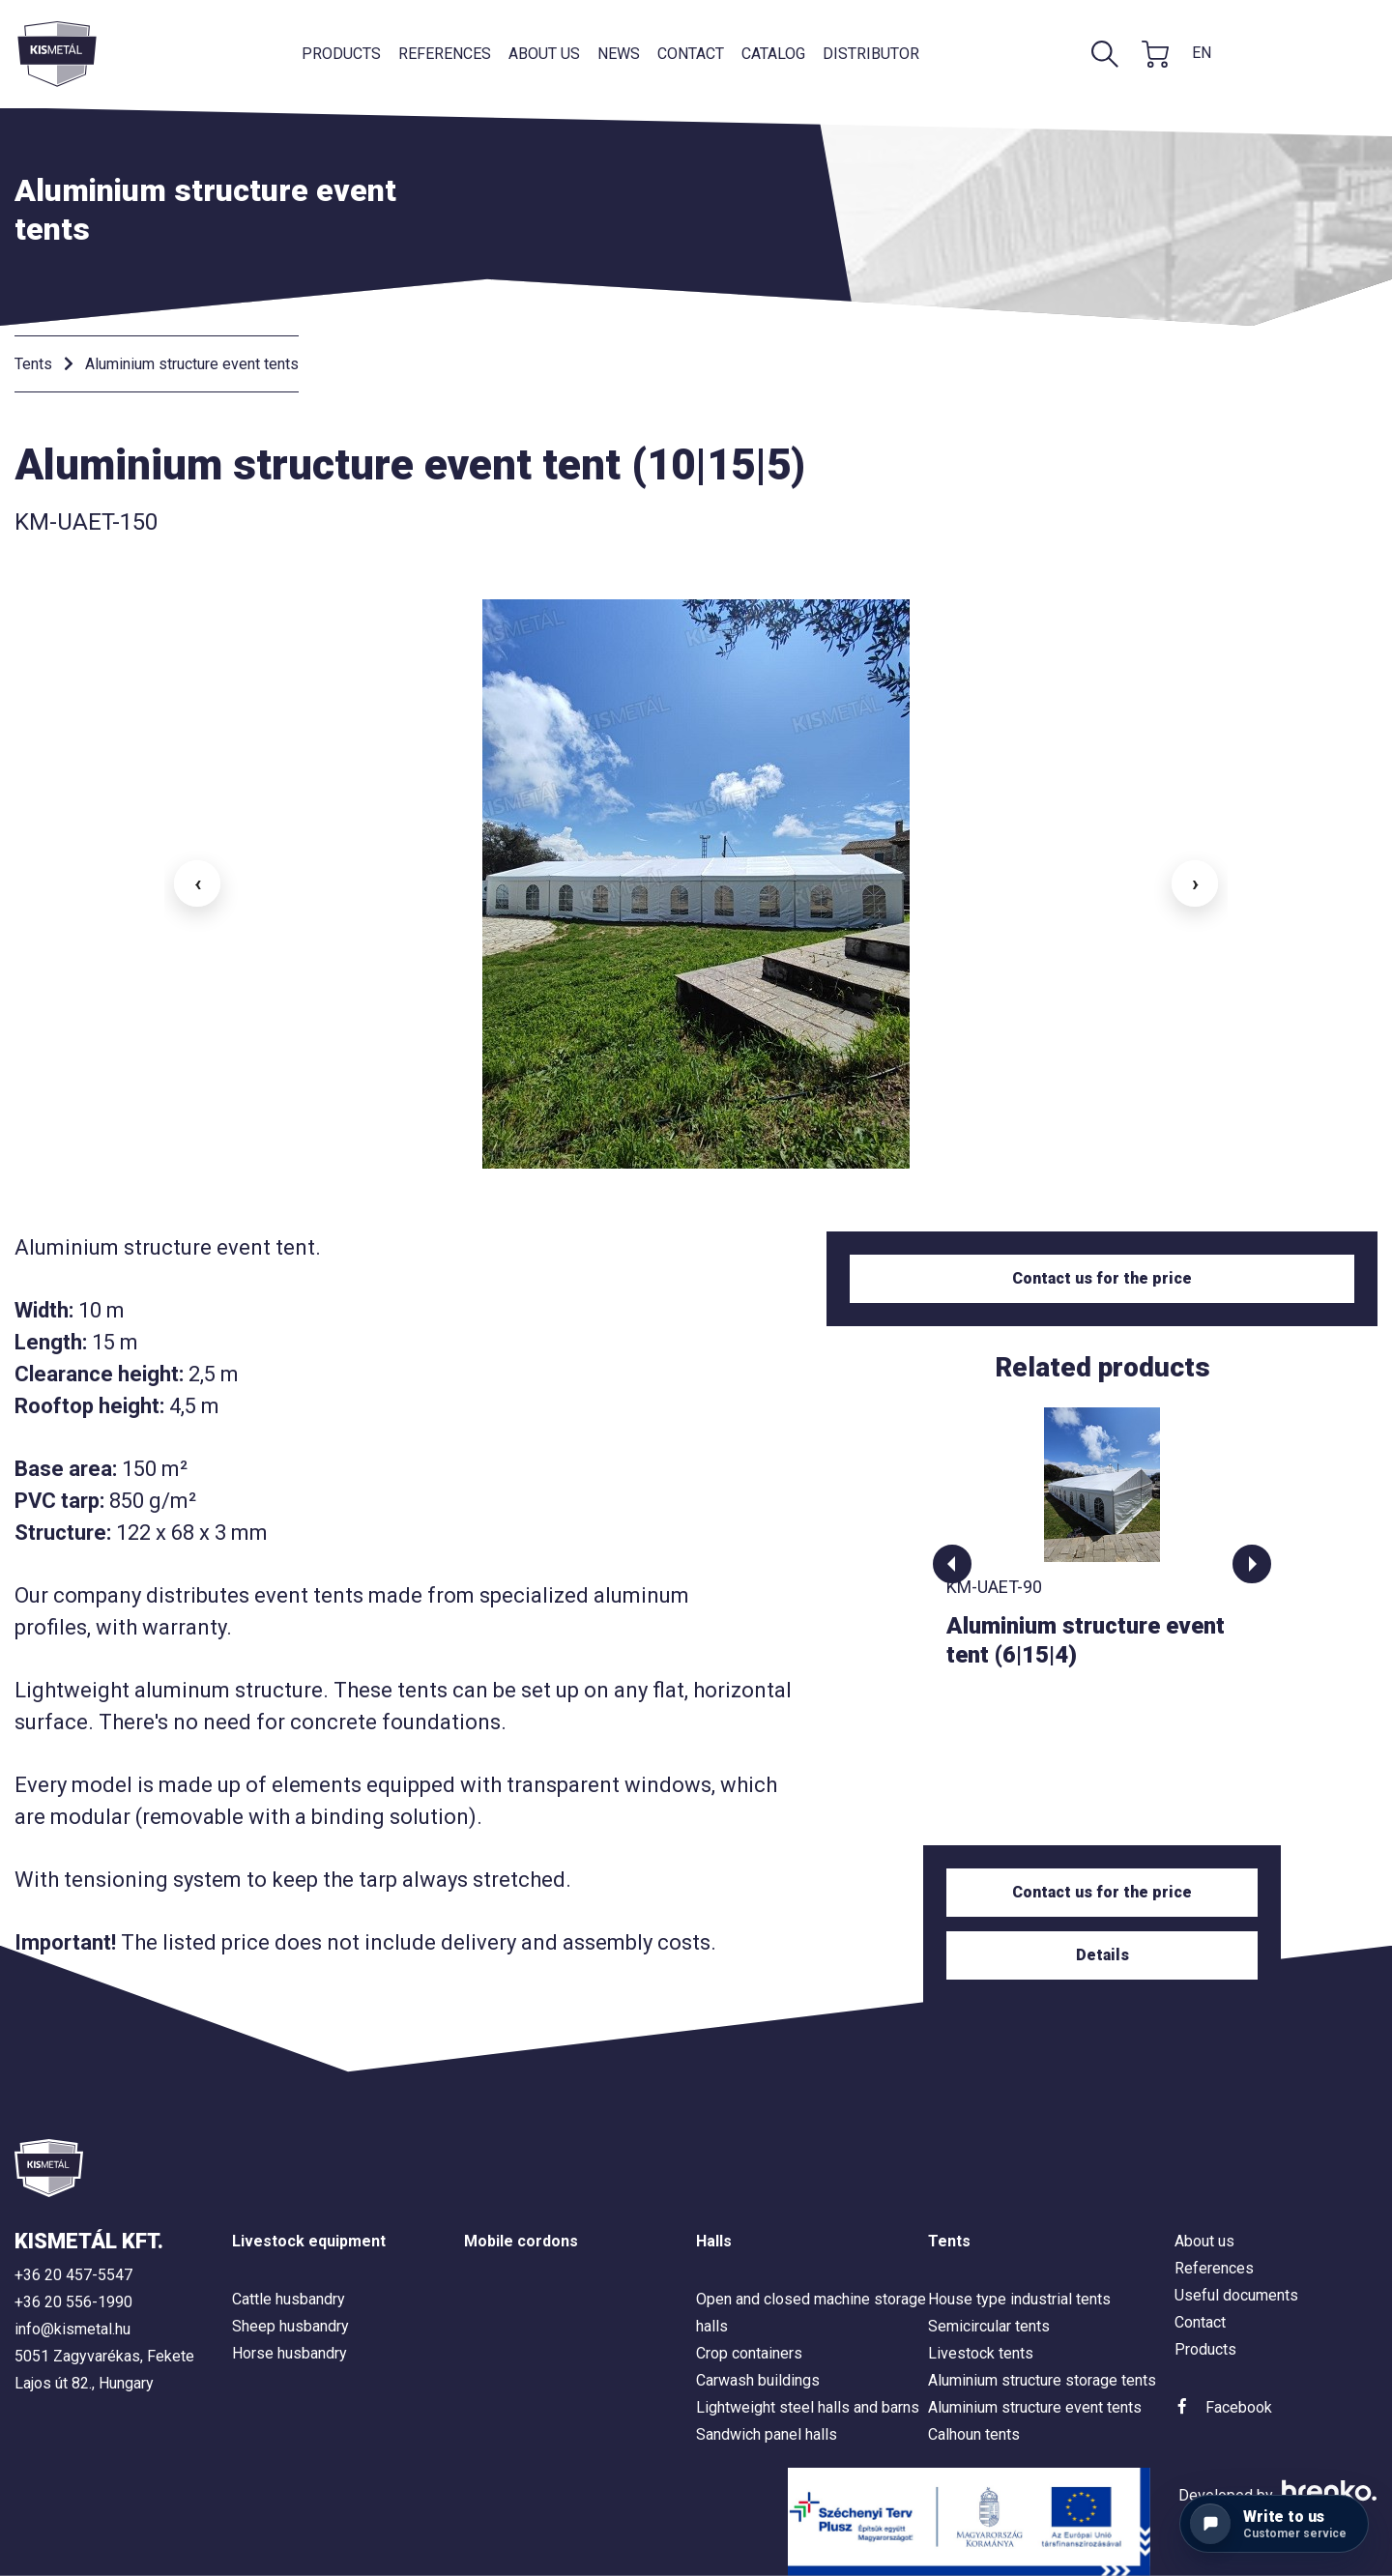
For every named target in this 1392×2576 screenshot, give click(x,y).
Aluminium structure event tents (192, 364)
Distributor (871, 53)
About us (544, 53)
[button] (952, 1564)
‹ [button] (197, 883)
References (444, 53)
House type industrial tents (1019, 2299)
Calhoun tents (974, 2434)
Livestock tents (980, 2353)
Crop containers (749, 2353)
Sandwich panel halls (766, 2434)
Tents (33, 364)
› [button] (1195, 883)
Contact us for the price (1102, 1278)
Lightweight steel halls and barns (807, 2407)
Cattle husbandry (288, 2299)
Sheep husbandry (290, 2326)
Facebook (1238, 2407)
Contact (690, 53)
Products (341, 53)
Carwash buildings (758, 2380)
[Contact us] (1274, 2524)
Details (1102, 1955)
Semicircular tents (989, 2326)
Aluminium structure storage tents (1042, 2380)
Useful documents (1236, 2295)
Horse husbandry (289, 2353)
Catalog (773, 53)
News (618, 53)
